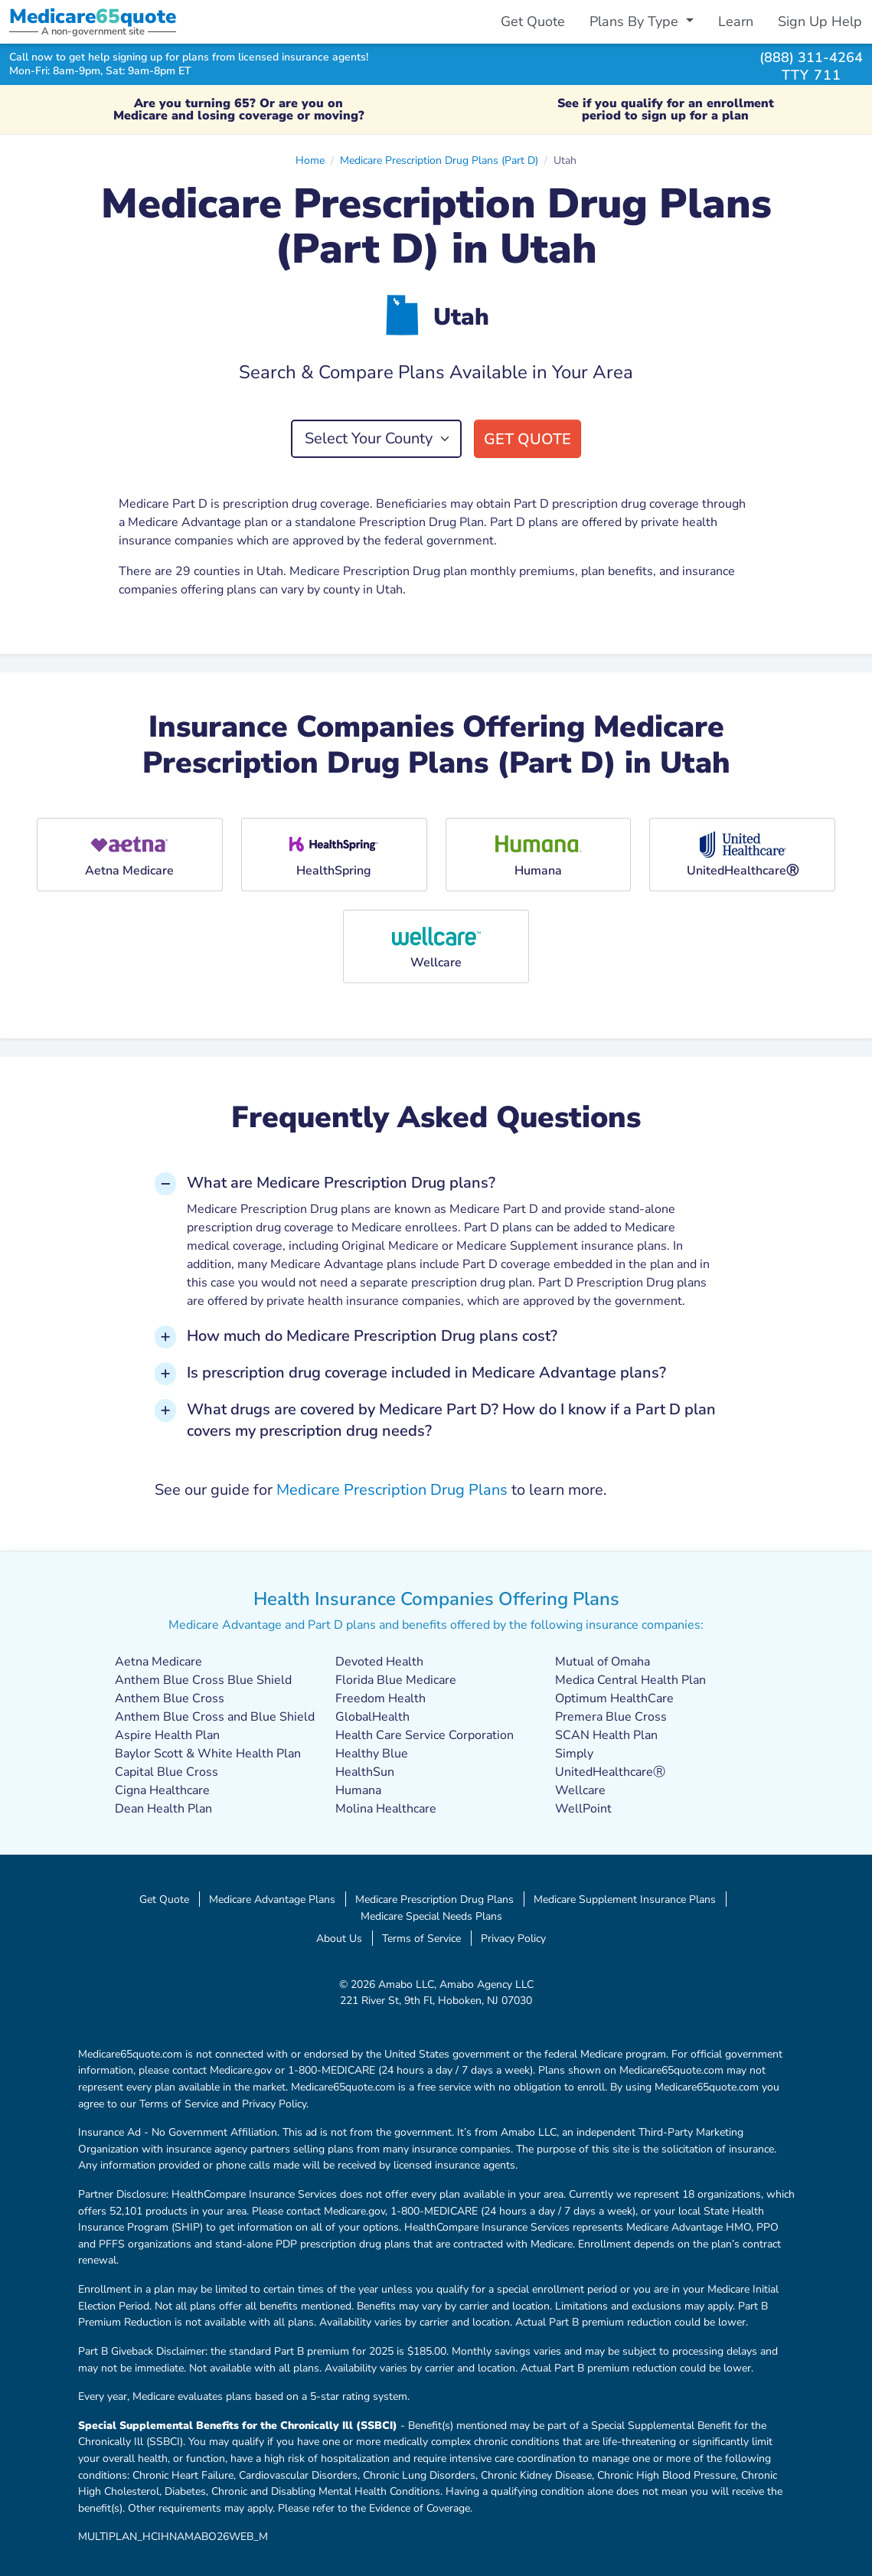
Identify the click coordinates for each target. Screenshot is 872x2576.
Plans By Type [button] (635, 21)
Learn (735, 21)
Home (310, 160)
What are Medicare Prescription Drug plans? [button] (341, 1182)
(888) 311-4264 (811, 57)
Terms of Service (421, 1938)
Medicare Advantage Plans (272, 1899)
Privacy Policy (513, 1938)
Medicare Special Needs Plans (431, 1916)
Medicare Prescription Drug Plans (392, 1489)
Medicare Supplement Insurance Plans (625, 1899)
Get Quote (533, 21)
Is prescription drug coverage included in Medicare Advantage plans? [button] (426, 1372)
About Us (339, 1938)
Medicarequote (92, 16)
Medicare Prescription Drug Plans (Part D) (439, 160)
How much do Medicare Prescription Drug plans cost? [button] (372, 1336)
